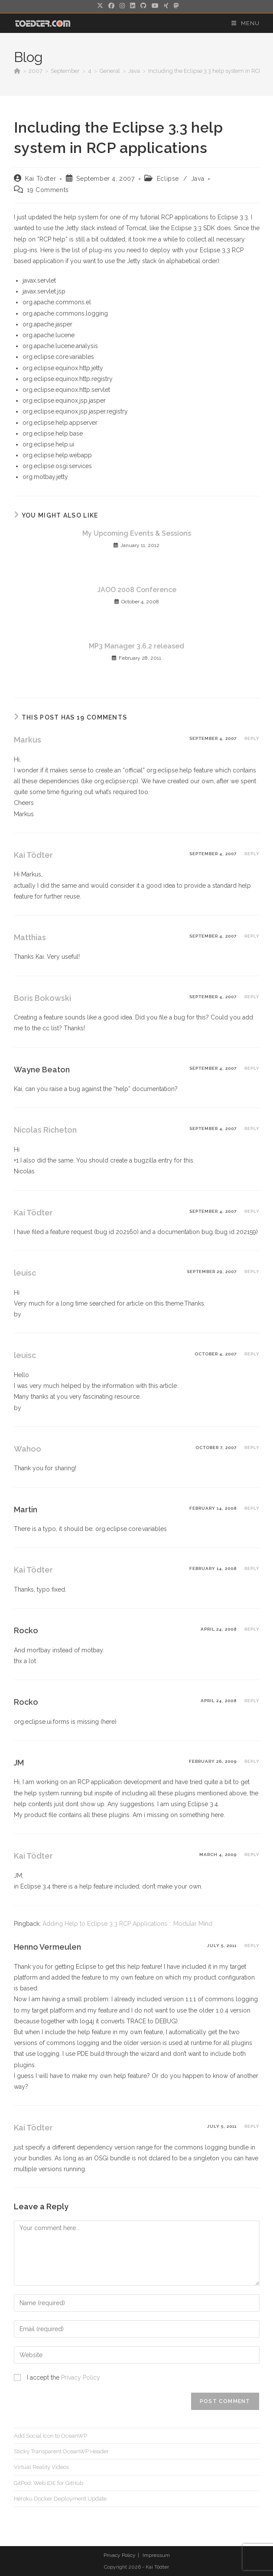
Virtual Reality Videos (41, 2467)
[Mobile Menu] (245, 23)
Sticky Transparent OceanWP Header (61, 2451)
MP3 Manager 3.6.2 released (136, 646)
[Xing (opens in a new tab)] (166, 6)
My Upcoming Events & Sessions (136, 533)
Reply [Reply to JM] (252, 1761)
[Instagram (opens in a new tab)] (122, 6)
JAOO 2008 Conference (136, 590)
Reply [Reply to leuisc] (252, 1271)
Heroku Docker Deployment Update (60, 2498)
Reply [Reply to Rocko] (252, 1629)
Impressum (156, 2555)
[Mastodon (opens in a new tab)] (175, 6)
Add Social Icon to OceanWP (50, 2436)
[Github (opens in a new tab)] (143, 6)
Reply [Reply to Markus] (252, 738)
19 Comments (48, 189)
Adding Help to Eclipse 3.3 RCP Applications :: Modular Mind (127, 1923)
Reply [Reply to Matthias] (252, 936)
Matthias (30, 937)
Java (197, 178)
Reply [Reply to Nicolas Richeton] (252, 1128)
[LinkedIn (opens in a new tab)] (132, 6)
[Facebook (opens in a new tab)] (111, 6)
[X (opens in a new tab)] (100, 6)
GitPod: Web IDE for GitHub (48, 2483)
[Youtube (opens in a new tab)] (155, 6)
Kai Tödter (40, 178)
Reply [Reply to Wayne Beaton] (252, 1068)
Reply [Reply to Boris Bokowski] (252, 996)
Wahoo (27, 1448)
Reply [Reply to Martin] (252, 1508)
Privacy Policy (80, 2377)
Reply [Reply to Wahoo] (252, 1447)
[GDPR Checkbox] (17, 2377)
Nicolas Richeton (45, 1129)
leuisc (25, 1272)
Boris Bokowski (42, 998)
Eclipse (168, 178)
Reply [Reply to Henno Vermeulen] (252, 1945)
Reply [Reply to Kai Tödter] (252, 853)
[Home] (17, 71)
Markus (27, 739)
